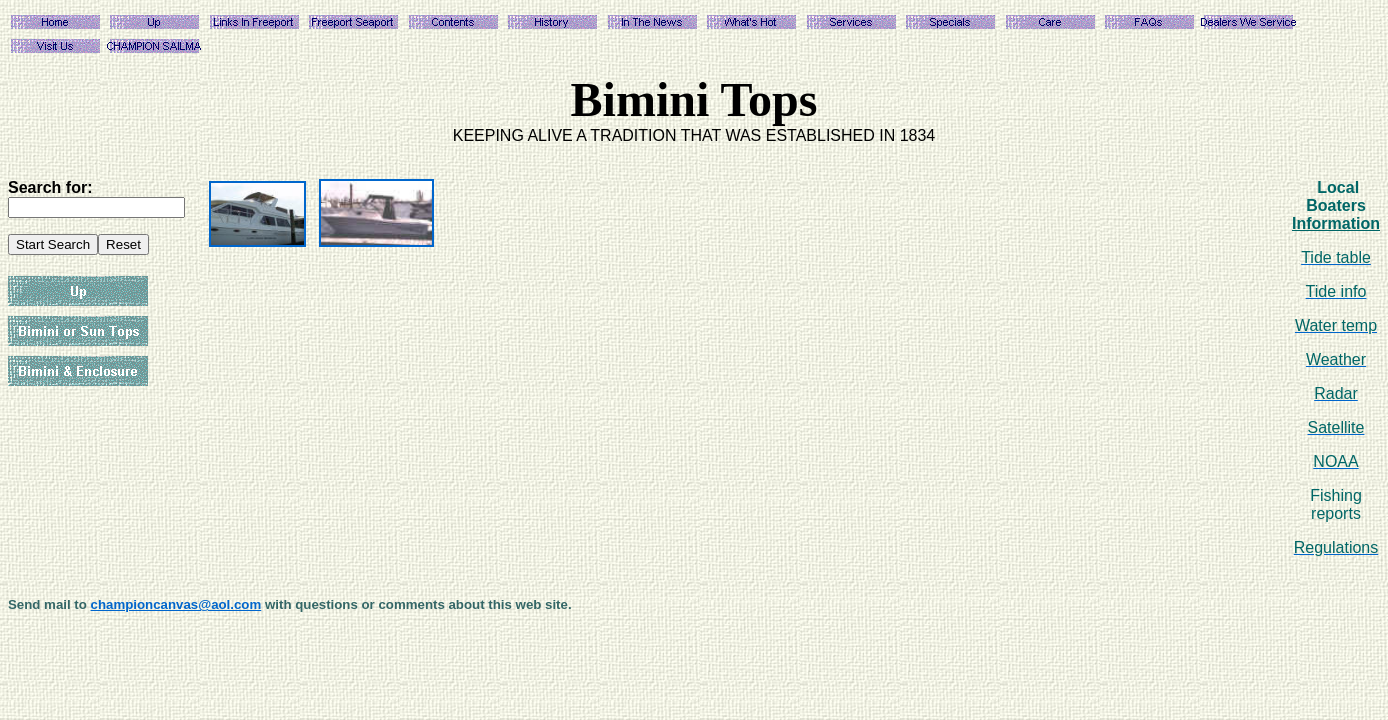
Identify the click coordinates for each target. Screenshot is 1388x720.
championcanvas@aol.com (176, 604)
